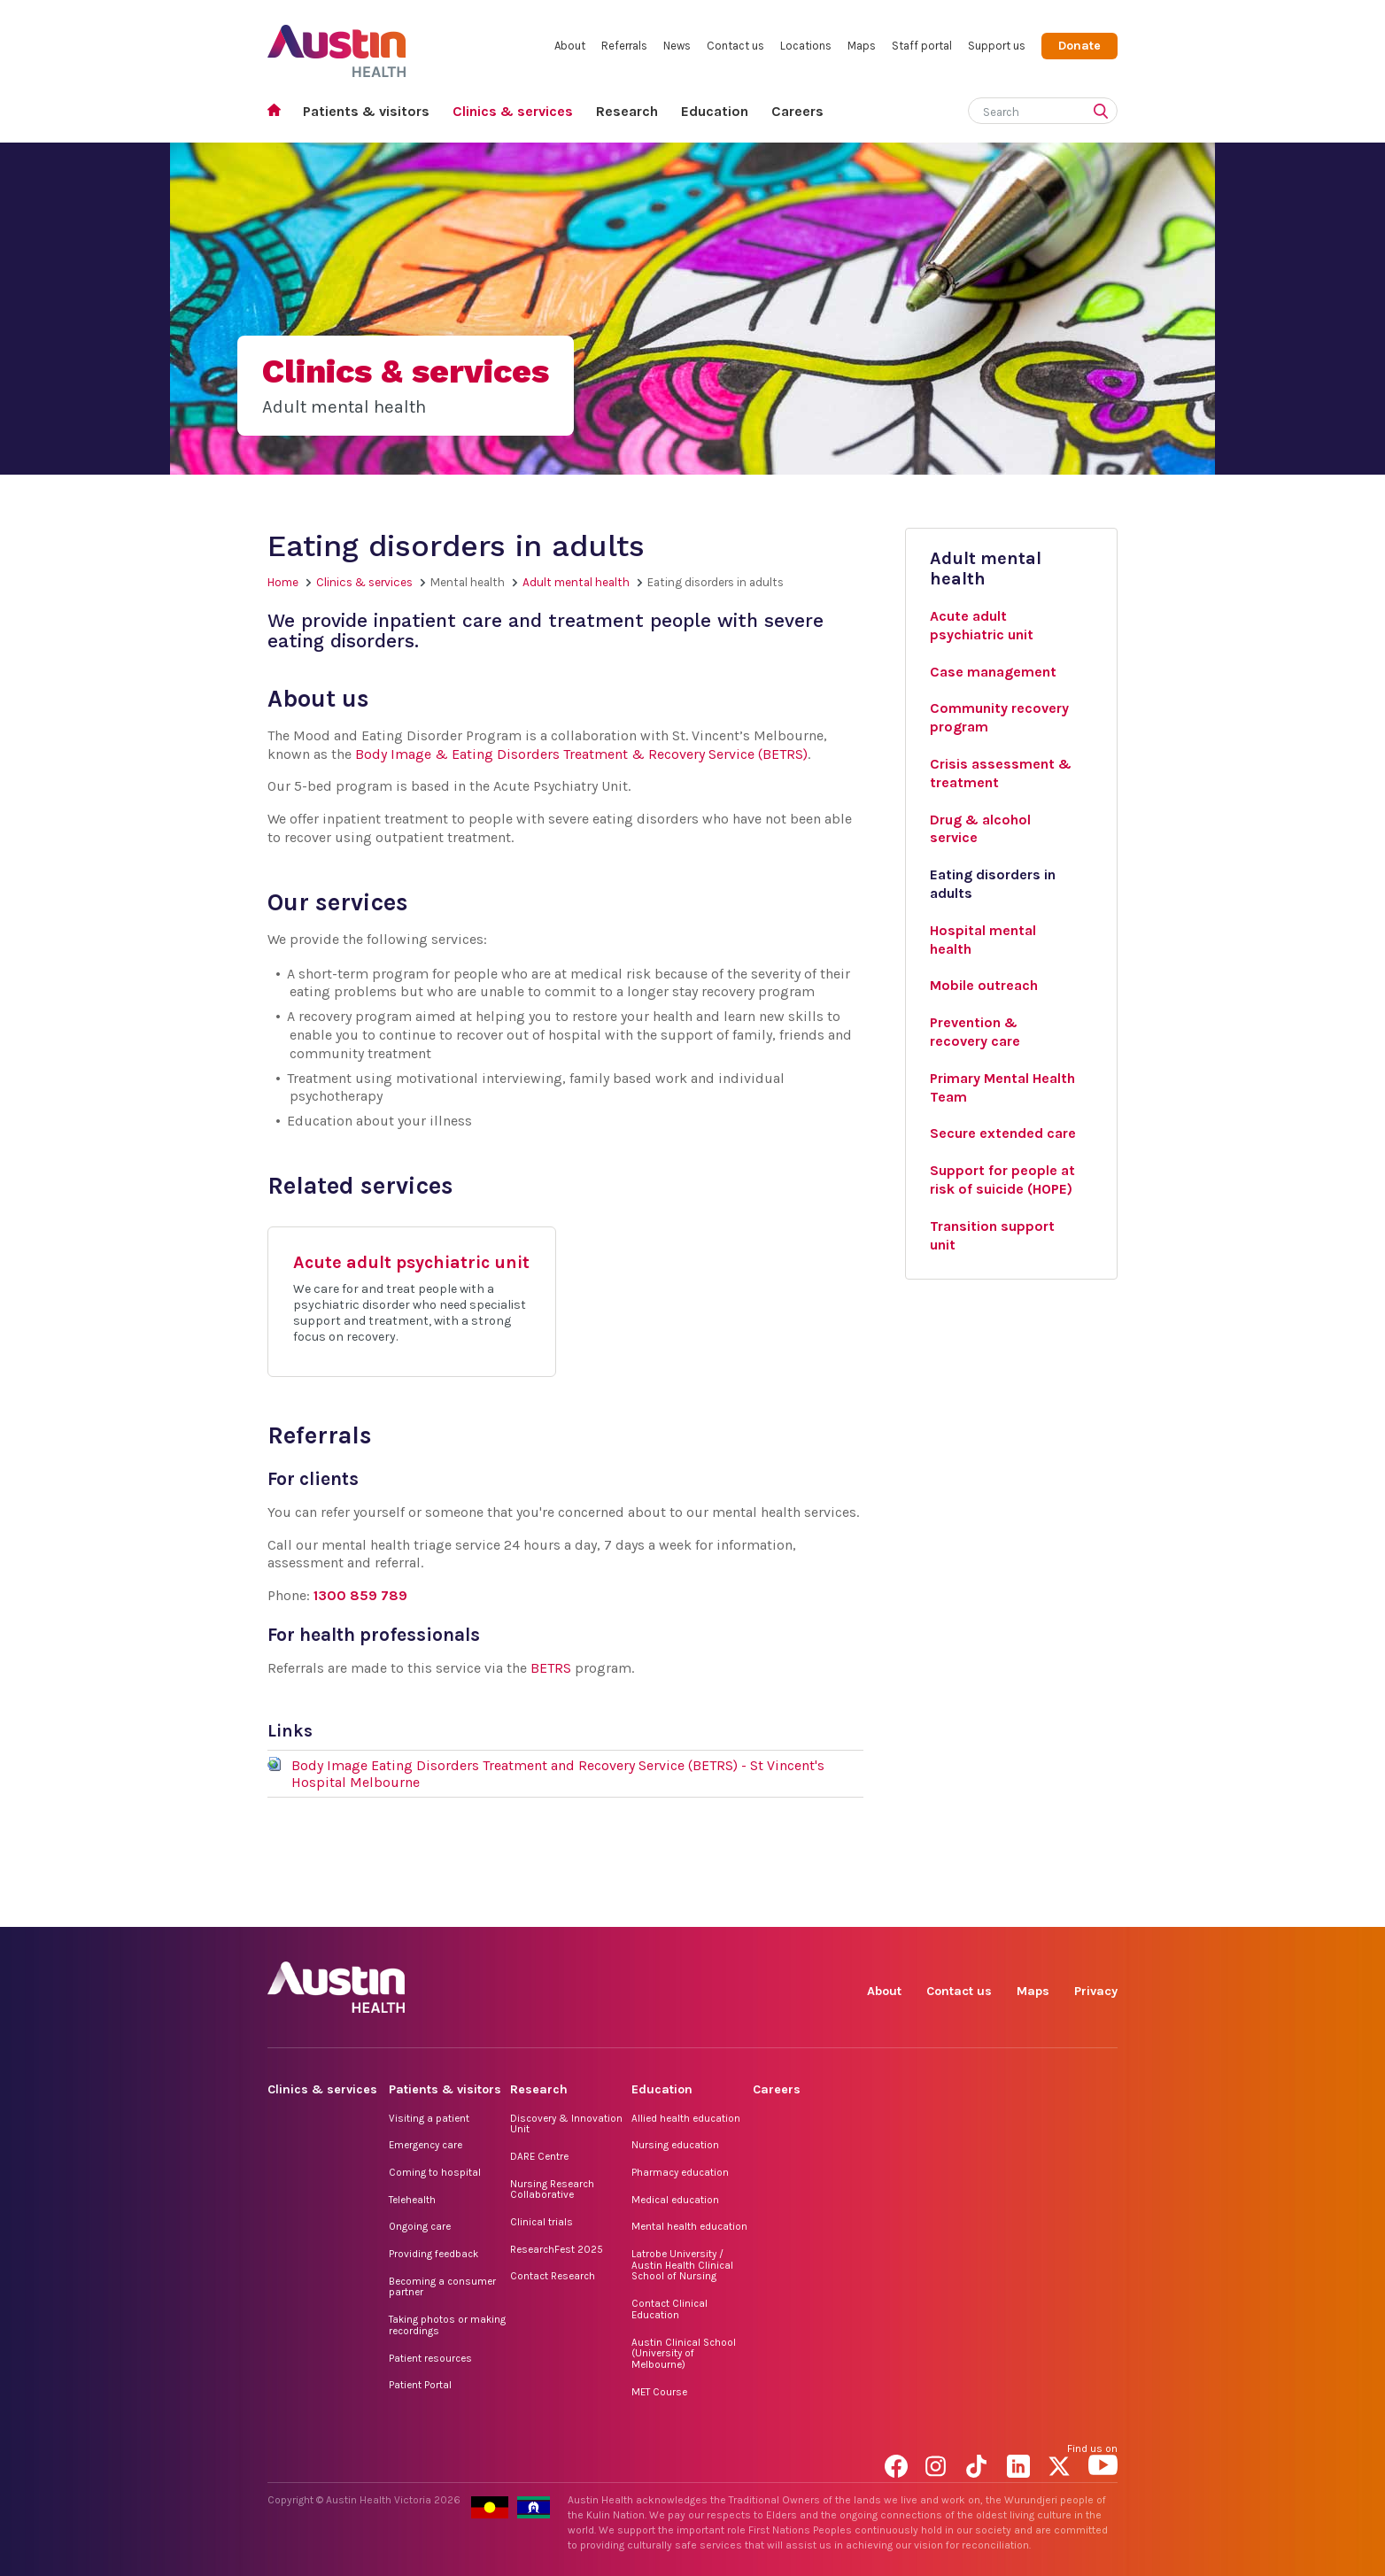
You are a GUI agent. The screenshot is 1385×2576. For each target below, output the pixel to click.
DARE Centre (539, 2156)
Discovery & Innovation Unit (566, 2124)
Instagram (940, 1907)
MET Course (659, 2392)
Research (627, 111)
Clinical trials (541, 2222)
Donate (1079, 45)
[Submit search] (1104, 112)
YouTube (1103, 1907)
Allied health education (685, 2118)
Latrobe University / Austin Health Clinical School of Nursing (682, 2264)
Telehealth (412, 2199)
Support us (996, 45)
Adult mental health (576, 582)
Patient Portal (420, 2385)
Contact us (735, 45)
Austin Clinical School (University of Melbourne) (683, 2353)
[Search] (1022, 108)
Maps (861, 45)
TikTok (980, 1907)
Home (279, 112)
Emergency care (425, 2145)
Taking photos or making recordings (447, 2325)
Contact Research (552, 2276)
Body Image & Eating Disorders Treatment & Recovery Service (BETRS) (581, 754)
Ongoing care (420, 2226)
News (677, 45)
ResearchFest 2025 (556, 2249)
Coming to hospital (435, 2172)
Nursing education (675, 2145)
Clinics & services (513, 111)
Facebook (899, 1907)
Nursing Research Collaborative (552, 2189)
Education (714, 111)
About (569, 45)
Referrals (624, 45)
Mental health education (689, 2226)
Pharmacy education (680, 2172)
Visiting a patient (429, 2118)
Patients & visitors (366, 111)
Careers (797, 111)
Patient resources (430, 2358)
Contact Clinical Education (669, 2309)
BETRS (550, 1667)
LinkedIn (1021, 1907)
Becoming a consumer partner (442, 2287)
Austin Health (336, 44)
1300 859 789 (360, 1595)
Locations (806, 45)
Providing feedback (433, 2253)
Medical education (675, 2199)
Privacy (1096, 1991)
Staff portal (922, 45)
